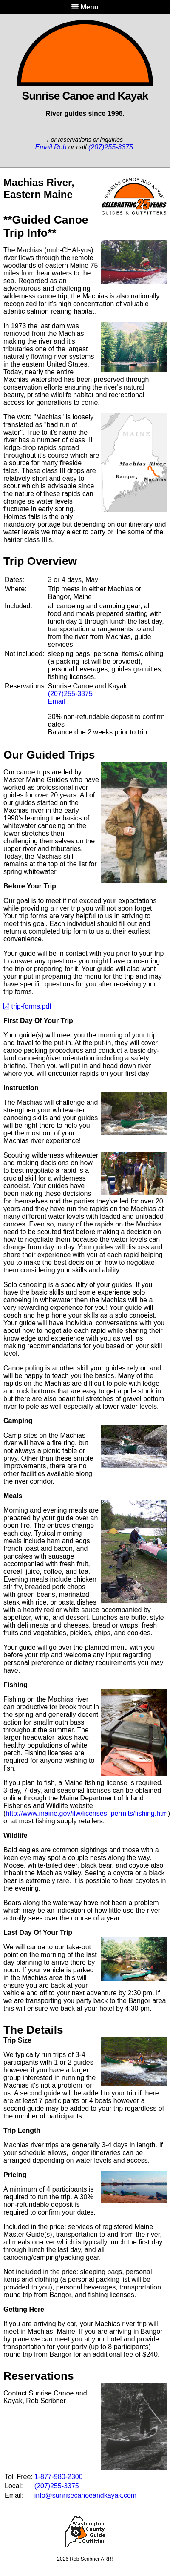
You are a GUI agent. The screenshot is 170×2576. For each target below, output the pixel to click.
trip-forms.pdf (27, 1006)
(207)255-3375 (110, 147)
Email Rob (51, 147)
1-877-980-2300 (58, 2476)
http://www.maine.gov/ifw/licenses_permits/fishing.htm (86, 1813)
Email (56, 701)
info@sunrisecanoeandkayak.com (85, 2495)
